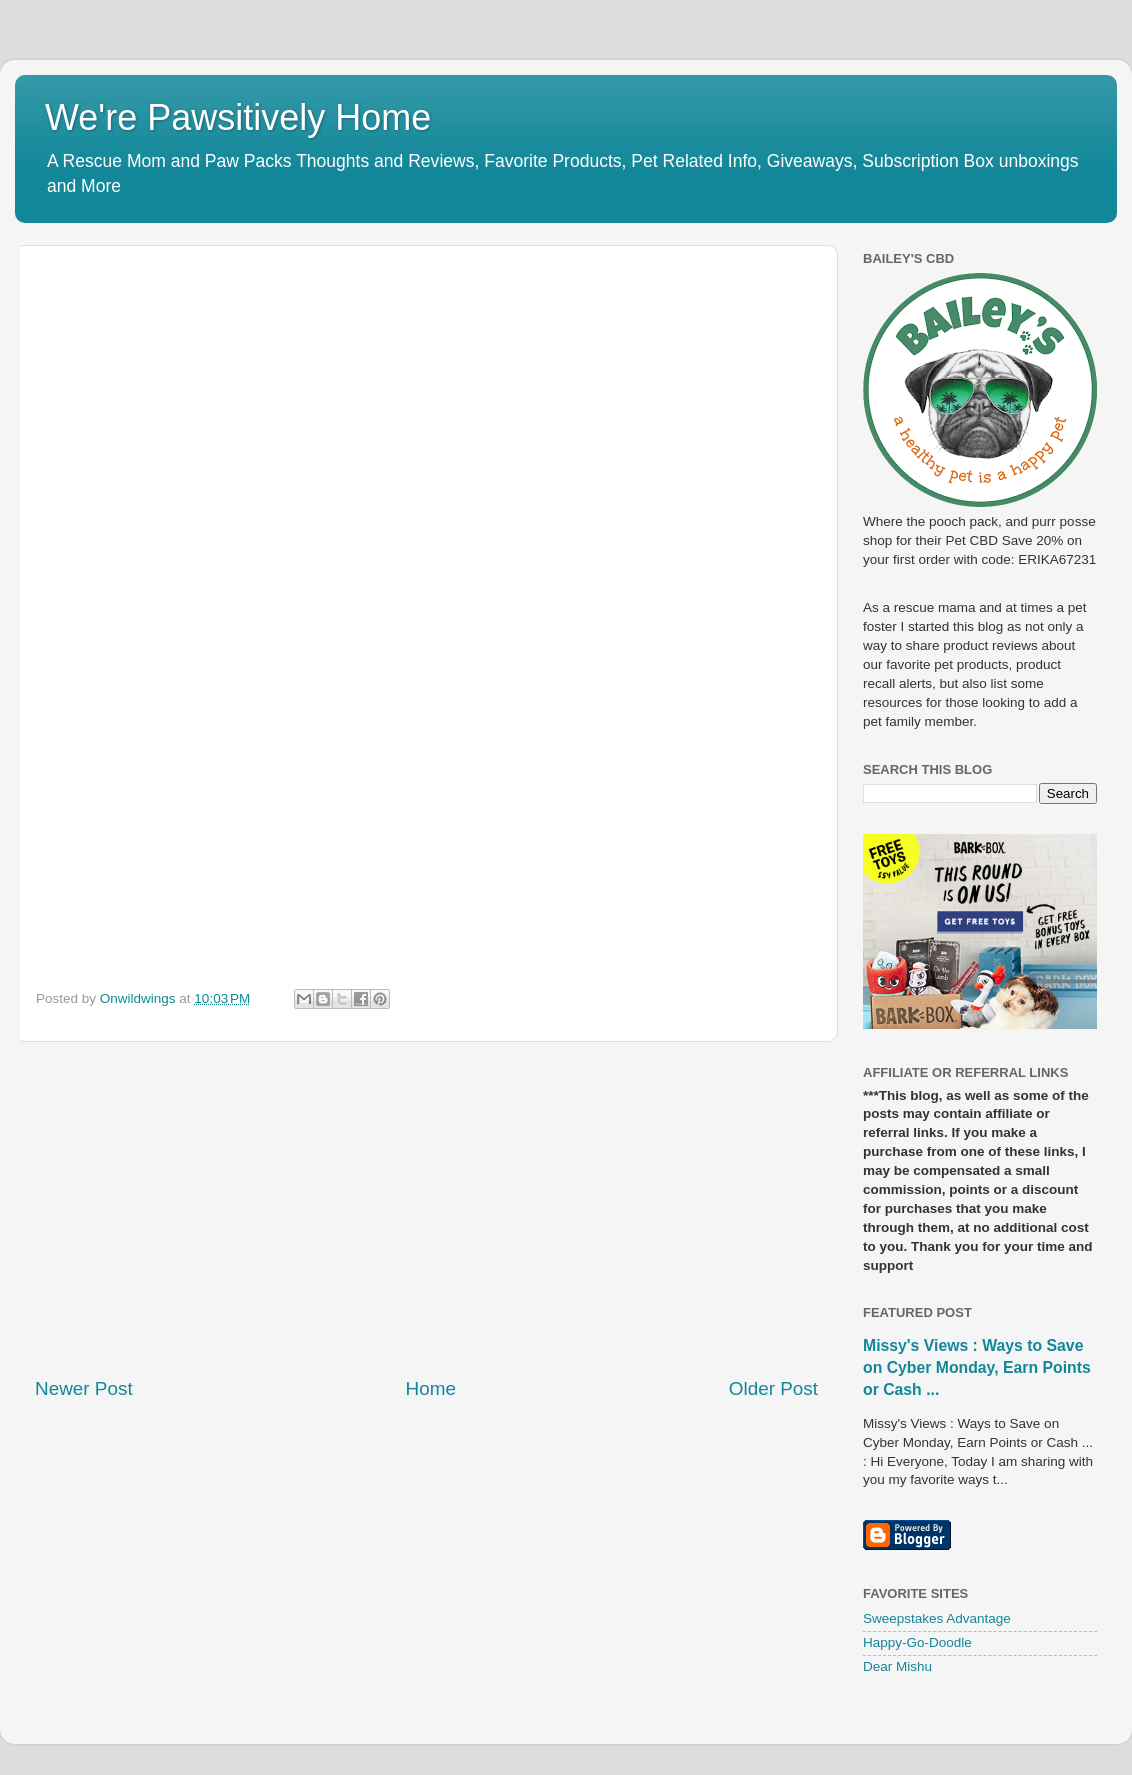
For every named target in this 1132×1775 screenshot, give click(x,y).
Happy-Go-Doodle (917, 1642)
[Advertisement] (426, 1209)
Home (431, 1388)
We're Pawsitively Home (238, 117)
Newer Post (84, 1388)
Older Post (773, 1388)
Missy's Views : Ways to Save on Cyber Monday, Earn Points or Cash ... (977, 1367)
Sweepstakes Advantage (937, 1618)
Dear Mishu (897, 1666)
